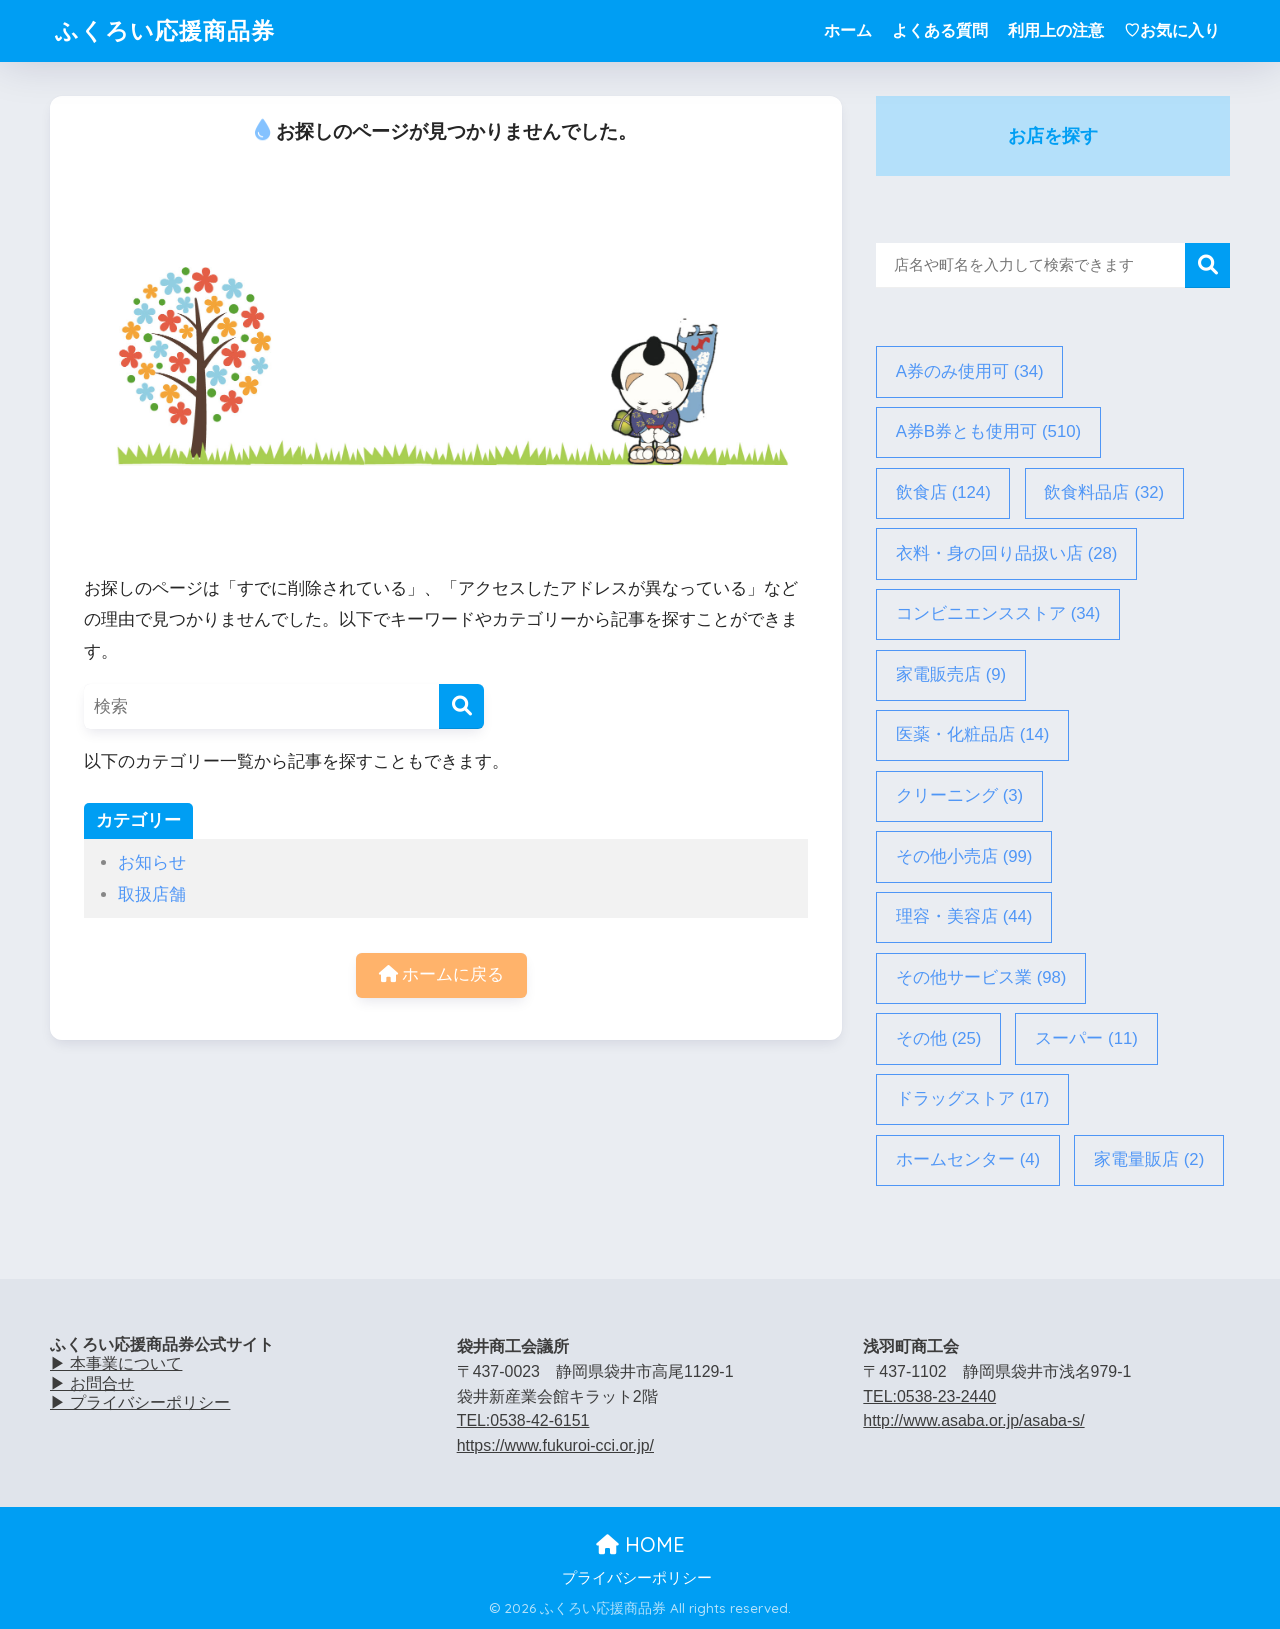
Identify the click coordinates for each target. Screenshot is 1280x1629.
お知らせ (152, 862)
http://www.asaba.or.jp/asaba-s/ (973, 1420)
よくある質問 (940, 30)
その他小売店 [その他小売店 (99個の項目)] (964, 857)
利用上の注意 (1056, 30)
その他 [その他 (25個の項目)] (939, 1039)
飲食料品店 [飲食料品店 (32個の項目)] (1104, 493)
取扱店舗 (152, 894)
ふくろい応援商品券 (165, 30)
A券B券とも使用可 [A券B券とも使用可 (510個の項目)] (989, 432)
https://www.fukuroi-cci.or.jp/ (555, 1445)
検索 (1207, 265)
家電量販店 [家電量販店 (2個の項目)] (1149, 1160)
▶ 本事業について (116, 1363)
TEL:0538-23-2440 (929, 1396)
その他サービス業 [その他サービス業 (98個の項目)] (981, 978)
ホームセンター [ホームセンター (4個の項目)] (968, 1160)
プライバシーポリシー (637, 1578)
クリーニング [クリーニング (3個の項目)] (960, 796)
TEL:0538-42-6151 (523, 1420)
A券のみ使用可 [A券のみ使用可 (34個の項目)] (970, 372)
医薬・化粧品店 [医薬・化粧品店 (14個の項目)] (973, 735)
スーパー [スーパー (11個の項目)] (1086, 1039)
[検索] (461, 706)
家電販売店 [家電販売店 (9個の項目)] (951, 675)
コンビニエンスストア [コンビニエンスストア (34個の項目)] (998, 614)
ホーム (848, 30)
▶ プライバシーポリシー (140, 1402)
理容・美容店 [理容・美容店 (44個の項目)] (964, 917)
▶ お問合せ (92, 1383)
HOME (640, 1544)
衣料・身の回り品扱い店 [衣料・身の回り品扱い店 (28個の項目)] (1007, 554)
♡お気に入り (1172, 30)
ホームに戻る (442, 974)
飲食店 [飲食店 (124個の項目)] (943, 493)
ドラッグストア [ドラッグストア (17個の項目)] (973, 1099)
